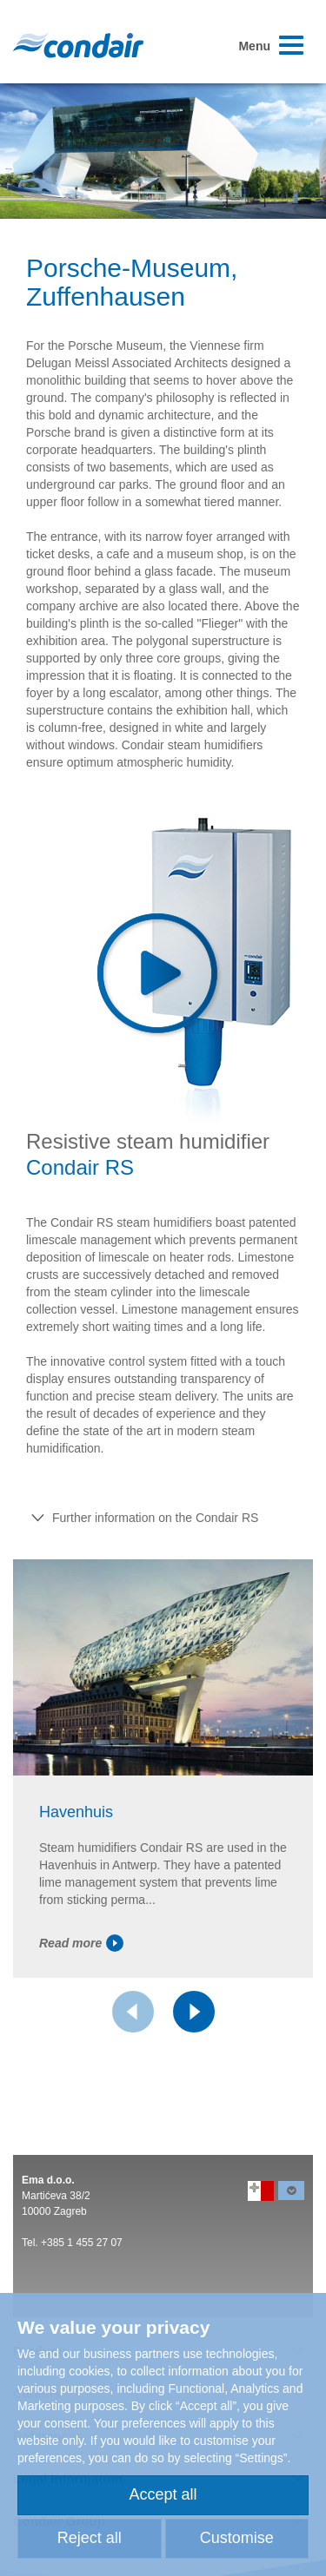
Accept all (162, 2494)
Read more (81, 1943)
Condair (78, 45)
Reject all (89, 2537)
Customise (237, 2537)
